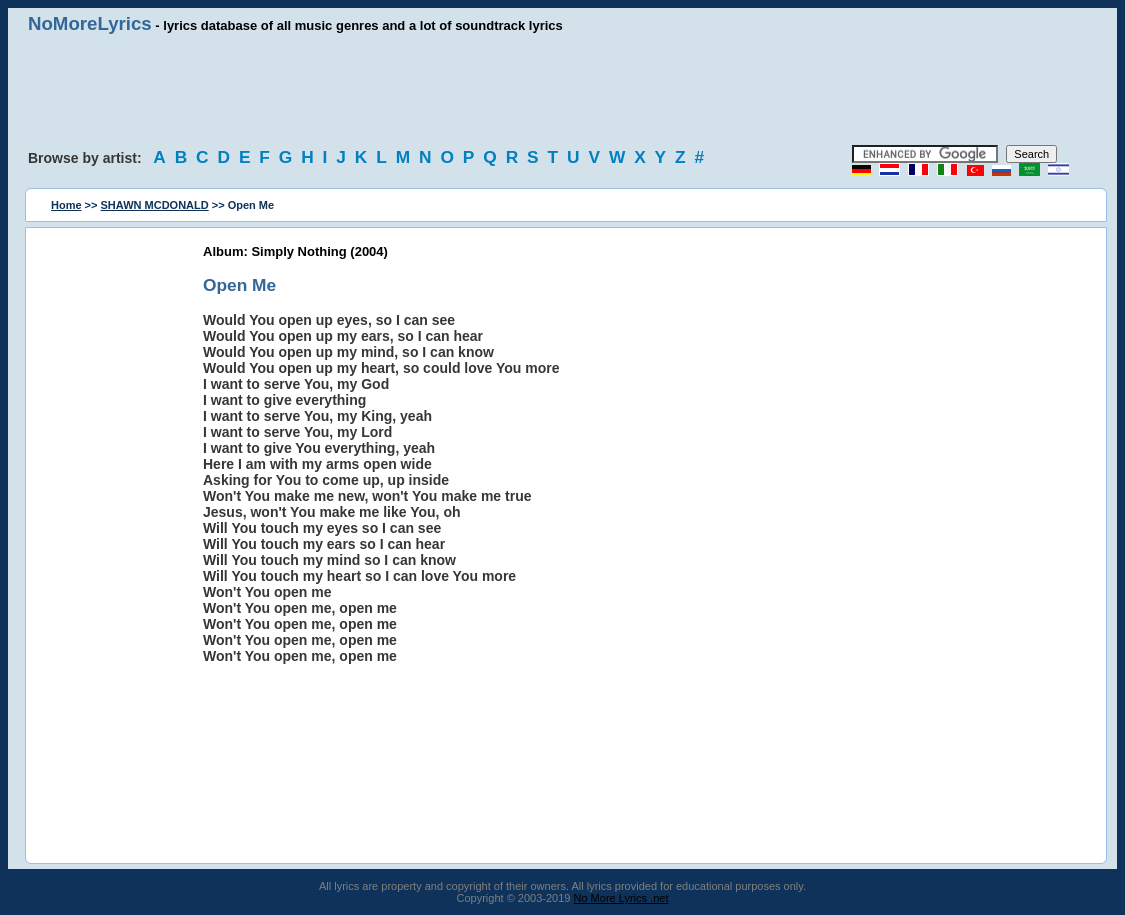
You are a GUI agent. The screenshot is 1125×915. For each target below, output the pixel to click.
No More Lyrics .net (621, 898)
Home (66, 205)
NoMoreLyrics (90, 23)
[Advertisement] (563, 90)
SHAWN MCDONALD (155, 205)
